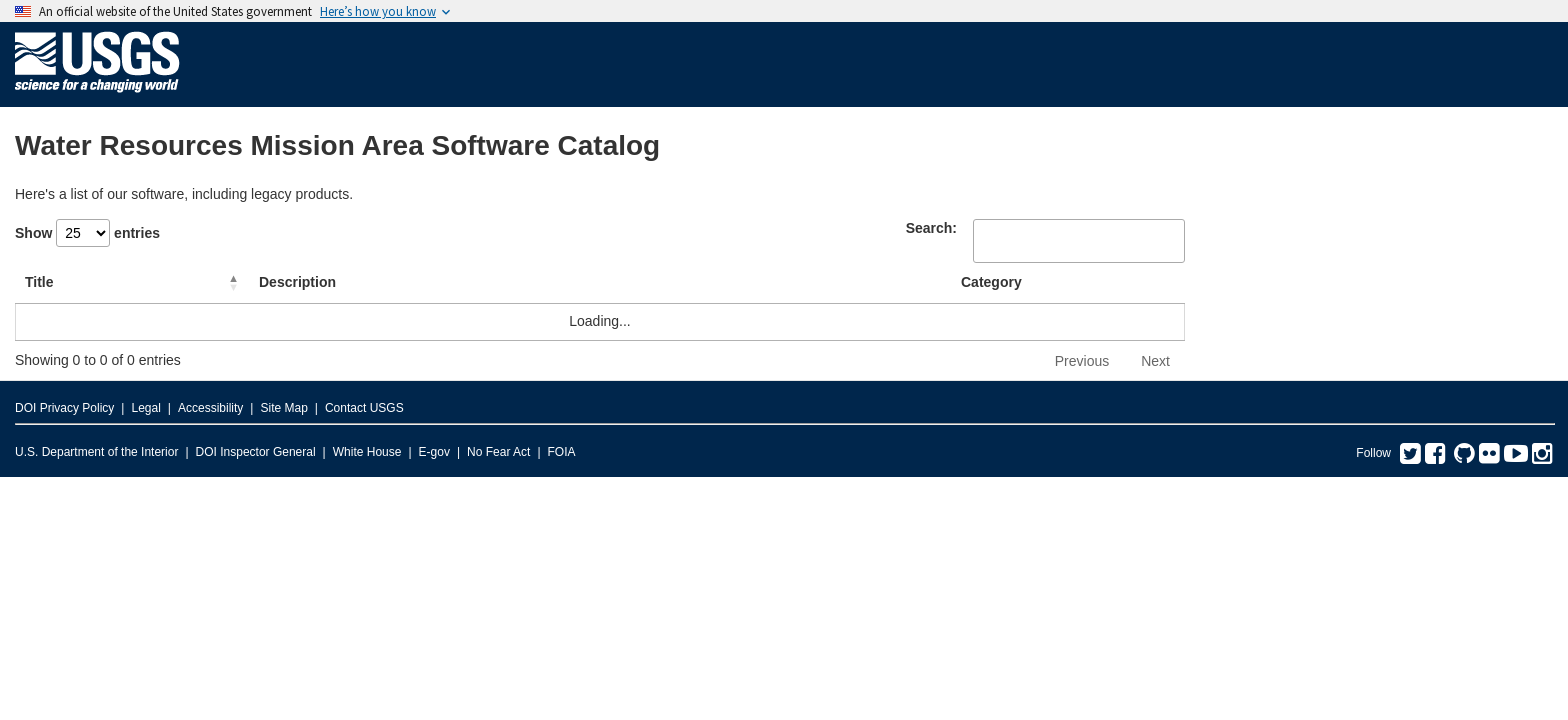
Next (1155, 361)
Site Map (283, 408)
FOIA (562, 452)
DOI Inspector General (256, 452)
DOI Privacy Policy (64, 408)
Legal (145, 408)
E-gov (434, 452)
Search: (931, 228)
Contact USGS (364, 408)
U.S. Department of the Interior (96, 452)
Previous (1082, 361)
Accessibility (210, 408)
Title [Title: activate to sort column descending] (39, 282)
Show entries (87, 233)
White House (367, 452)
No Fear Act (498, 452)
